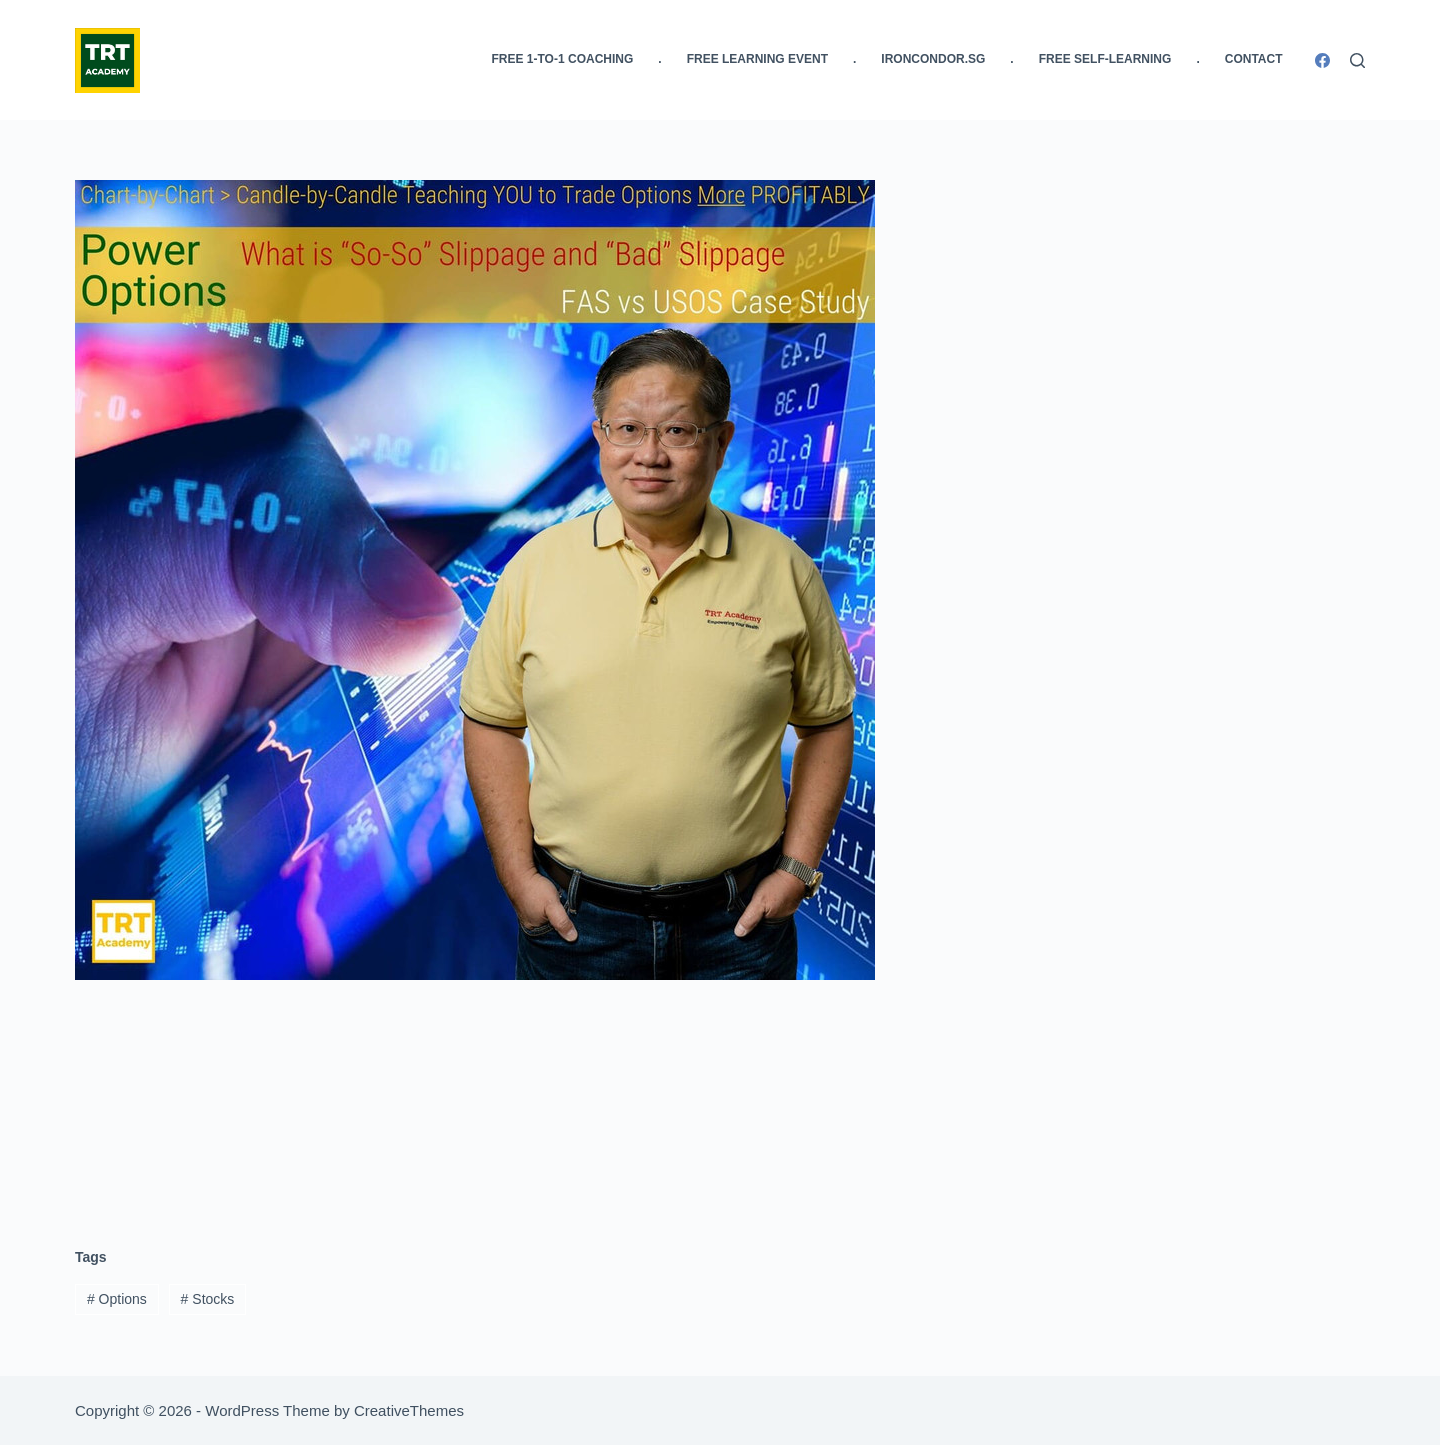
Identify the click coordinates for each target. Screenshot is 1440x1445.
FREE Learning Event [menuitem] (757, 59)
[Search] (1357, 60)
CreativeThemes (409, 1410)
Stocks (208, 1299)
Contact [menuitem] (1254, 59)
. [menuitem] (659, 59)
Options (117, 1299)
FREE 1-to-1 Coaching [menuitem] (563, 59)
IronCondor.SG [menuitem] (933, 59)
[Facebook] (1322, 60)
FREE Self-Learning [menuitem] (1105, 59)
